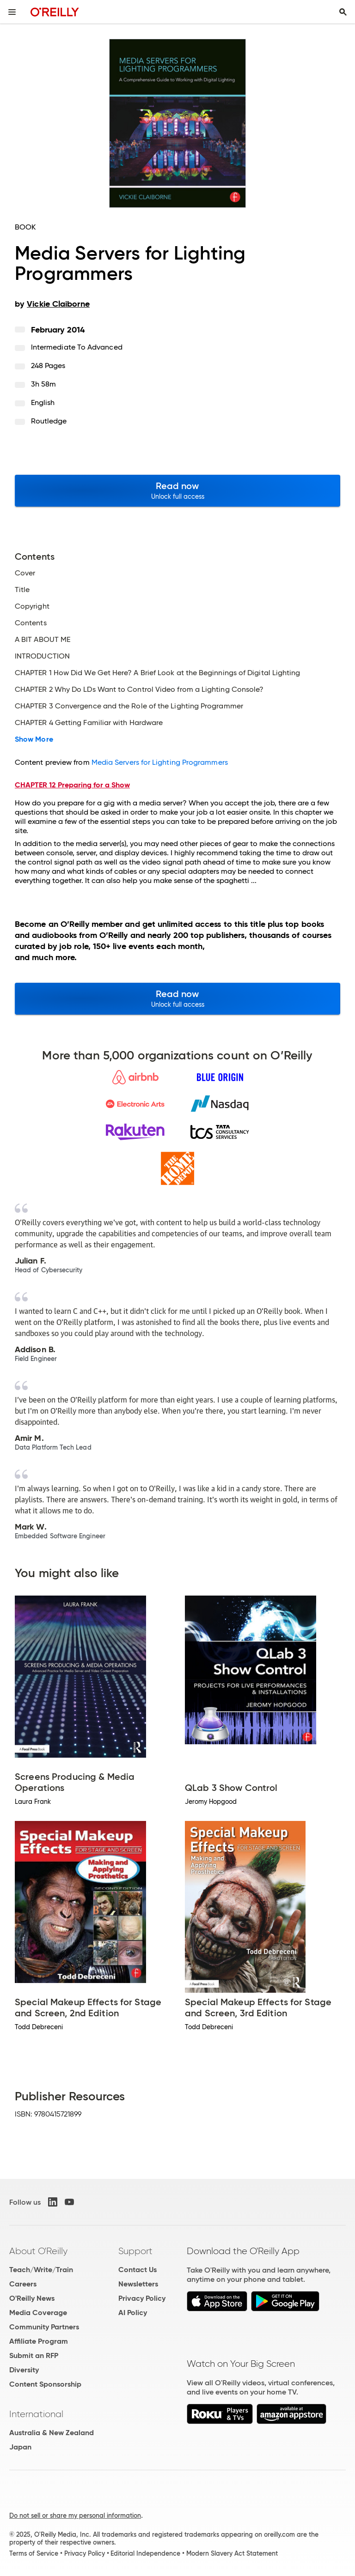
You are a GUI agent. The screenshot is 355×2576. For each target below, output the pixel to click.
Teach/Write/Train (41, 2269)
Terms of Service (33, 2553)
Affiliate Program (38, 2341)
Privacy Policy (141, 2298)
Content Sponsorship (45, 2384)
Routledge (49, 421)
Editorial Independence (145, 2553)
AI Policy (132, 2312)
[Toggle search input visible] (343, 12)
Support (135, 2250)
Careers (23, 2284)
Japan (20, 2447)
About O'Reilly (38, 2250)
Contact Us (137, 2269)
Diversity (24, 2370)
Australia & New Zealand (51, 2432)
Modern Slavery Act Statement (232, 2553)
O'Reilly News (32, 2298)
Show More (34, 739)
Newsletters (138, 2284)
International (36, 2413)
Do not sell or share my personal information (75, 2515)
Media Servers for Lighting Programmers (160, 762)
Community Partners (44, 2327)
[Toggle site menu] (12, 12)
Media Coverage (38, 2312)
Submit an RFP (33, 2355)
